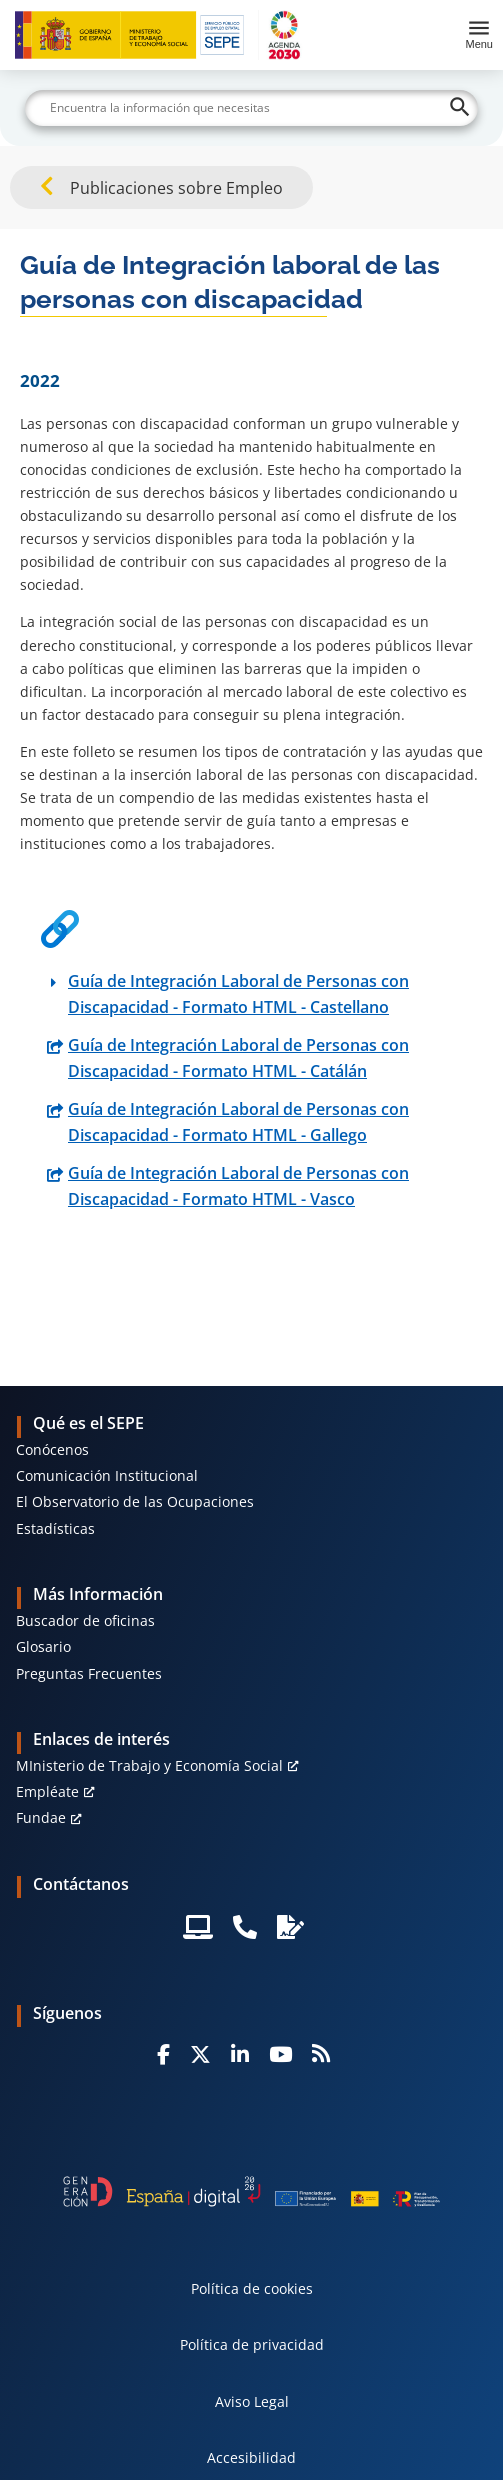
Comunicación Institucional (107, 1475)
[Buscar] (251, 108)
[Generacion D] (251, 2191)
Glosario (43, 1646)
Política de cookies (252, 2288)
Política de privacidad (252, 2344)
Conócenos (52, 1449)
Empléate (47, 1791)
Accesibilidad (251, 2457)
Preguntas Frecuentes (89, 1673)
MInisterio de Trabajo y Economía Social (149, 1765)
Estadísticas (55, 1528)
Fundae (41, 1817)
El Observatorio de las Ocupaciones (135, 1501)
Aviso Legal (252, 2401)
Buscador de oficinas (85, 1620)
